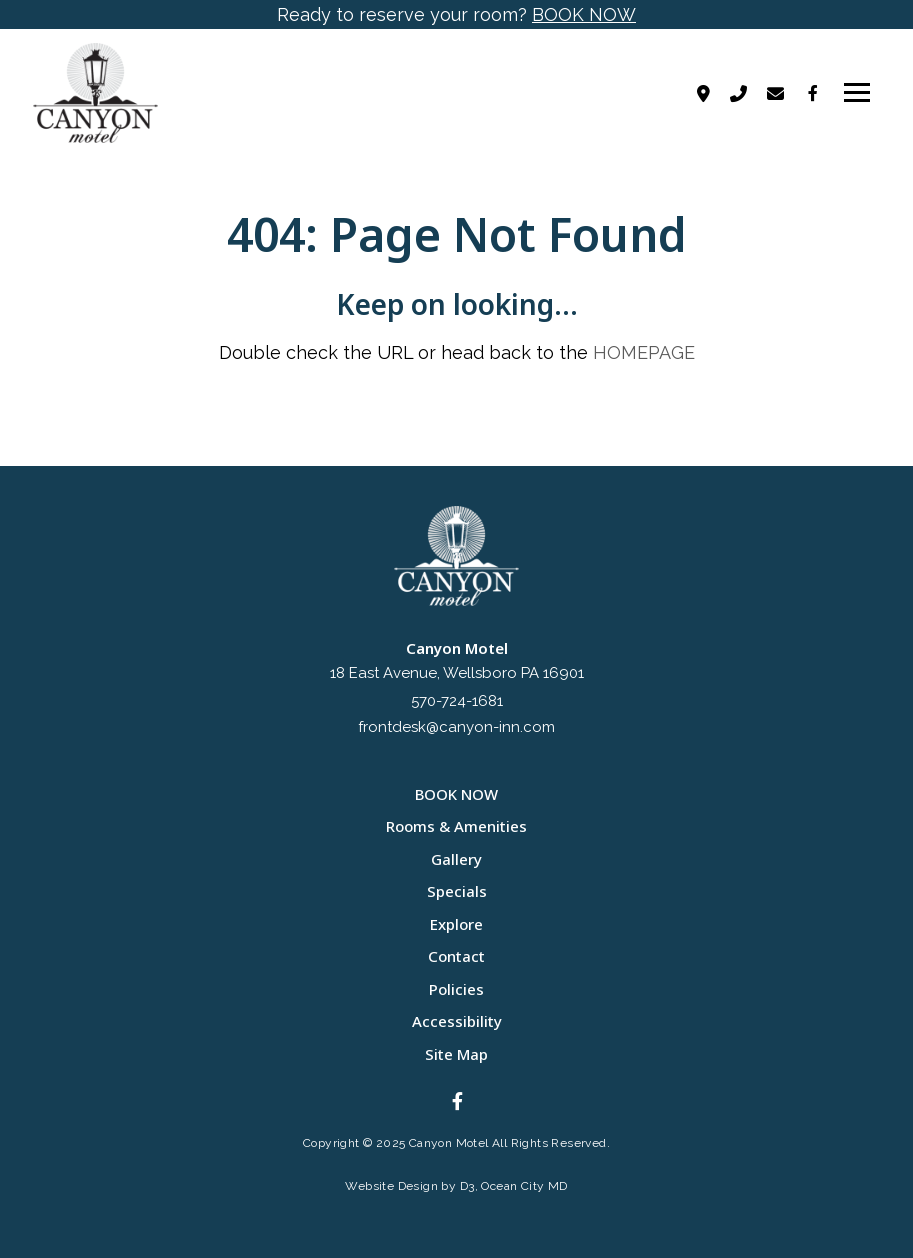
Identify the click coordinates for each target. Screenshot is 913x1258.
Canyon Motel (449, 1143)
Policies (456, 989)
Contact (456, 956)
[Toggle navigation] (857, 93)
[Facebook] (813, 93)
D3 (467, 1186)
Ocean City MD (524, 1186)
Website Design (391, 1186)
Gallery (456, 859)
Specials (457, 891)
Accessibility (457, 1021)
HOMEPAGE (644, 352)
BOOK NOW (584, 14)
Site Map (456, 1054)
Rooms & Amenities (456, 826)
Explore (456, 924)
